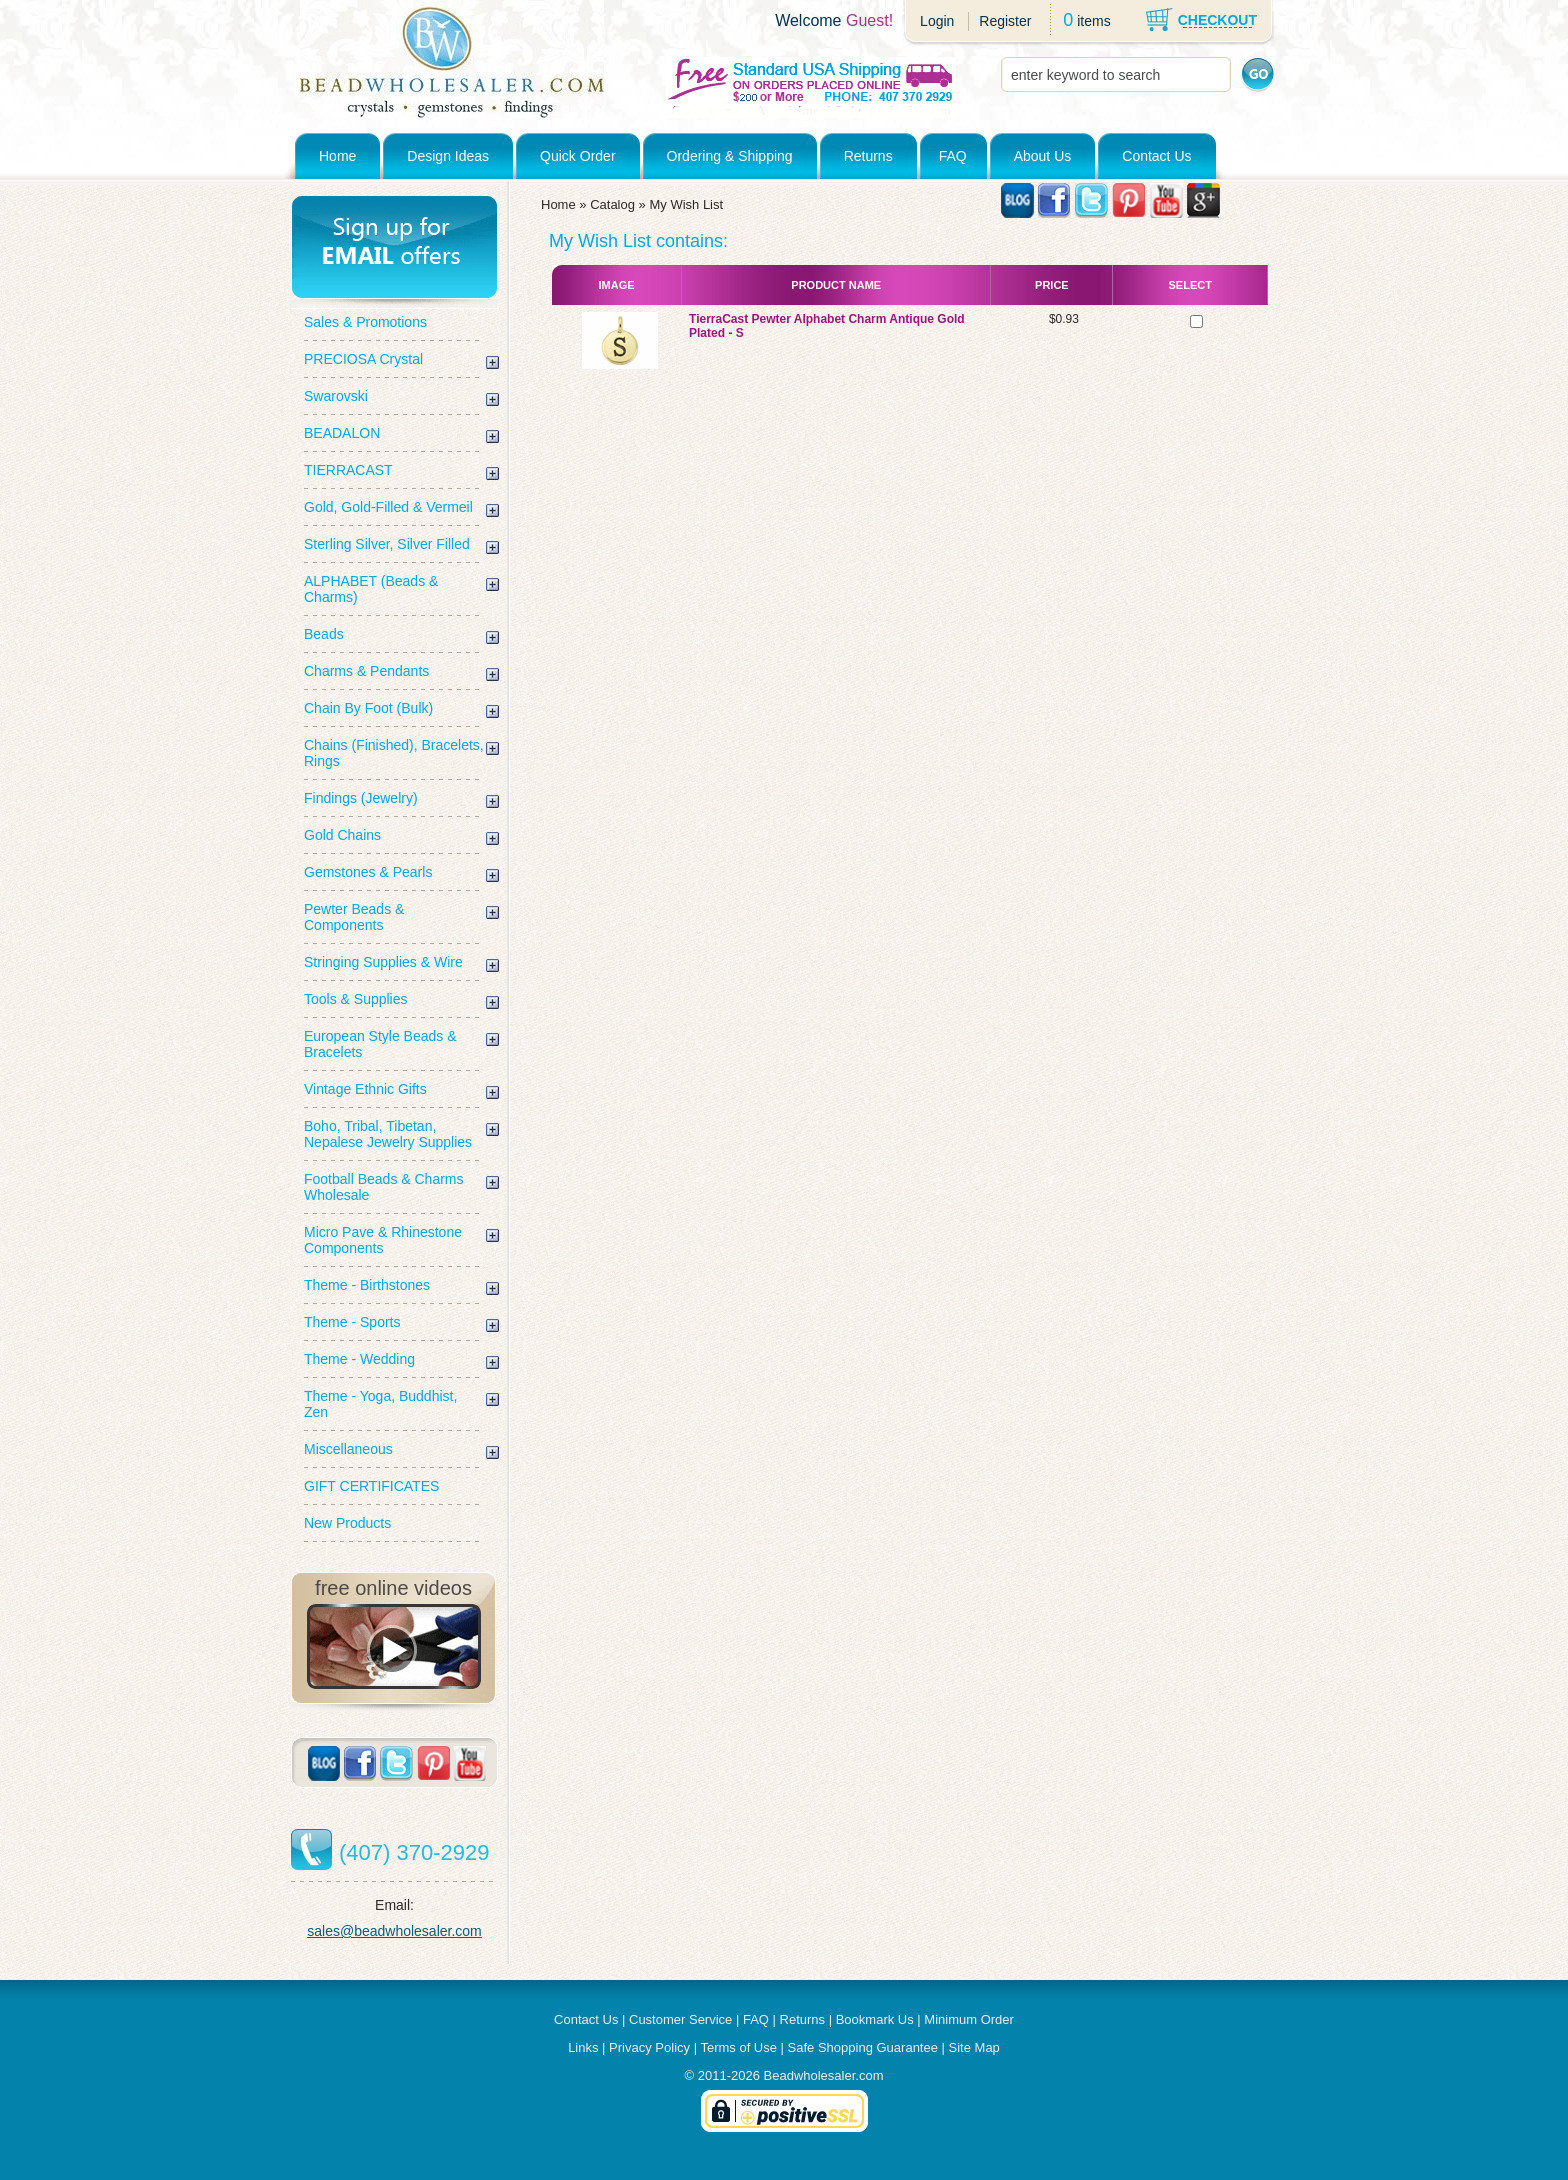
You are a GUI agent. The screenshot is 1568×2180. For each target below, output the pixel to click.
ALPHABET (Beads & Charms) (371, 589)
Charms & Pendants (366, 671)
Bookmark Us (875, 2019)
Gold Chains (342, 835)
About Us (1043, 156)
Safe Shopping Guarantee (863, 2047)
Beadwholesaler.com (824, 2075)
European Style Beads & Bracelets (380, 1044)
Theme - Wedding (359, 1359)
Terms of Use (738, 2047)
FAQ (953, 156)
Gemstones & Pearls (368, 872)
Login (937, 21)
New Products (347, 1523)
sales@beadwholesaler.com (394, 1931)
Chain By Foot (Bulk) (368, 708)
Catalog (612, 204)
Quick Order (577, 156)
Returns (868, 156)
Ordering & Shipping (730, 156)
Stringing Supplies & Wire (383, 962)
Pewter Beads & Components (354, 917)
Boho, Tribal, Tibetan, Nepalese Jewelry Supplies (388, 1134)
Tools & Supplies (356, 999)
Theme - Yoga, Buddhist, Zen (380, 1404)
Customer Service (680, 2019)
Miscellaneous (348, 1449)
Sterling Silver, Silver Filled (387, 544)
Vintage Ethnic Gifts (365, 1089)
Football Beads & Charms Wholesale (384, 1187)
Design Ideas (448, 156)
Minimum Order (969, 2019)
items (1093, 21)
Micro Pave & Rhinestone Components (383, 1240)
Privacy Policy (649, 2047)
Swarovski (336, 396)
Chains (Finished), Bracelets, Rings (394, 753)
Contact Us (1156, 156)
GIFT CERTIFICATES (371, 1486)
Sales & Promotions (365, 322)
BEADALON (342, 433)
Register (1005, 21)
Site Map (974, 2047)
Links (583, 2047)
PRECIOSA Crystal (363, 359)
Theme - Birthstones (367, 1285)
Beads (324, 634)
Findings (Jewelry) (361, 798)
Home (337, 156)
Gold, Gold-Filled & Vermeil (388, 507)
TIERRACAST (348, 470)
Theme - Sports (352, 1322)
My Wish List (686, 204)
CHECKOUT (1217, 20)
